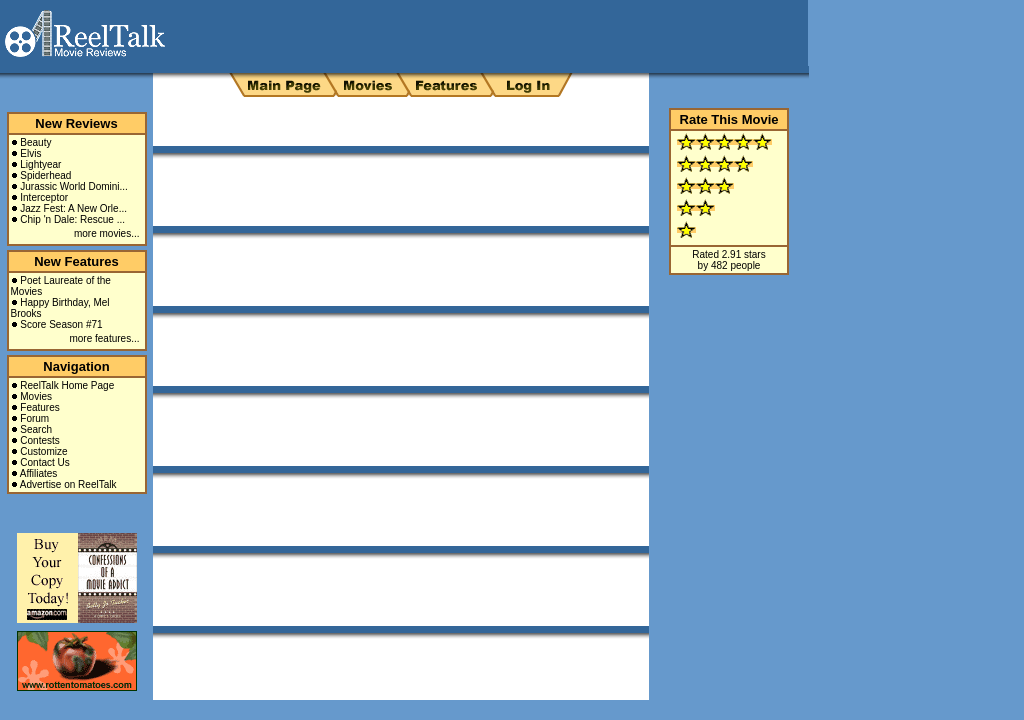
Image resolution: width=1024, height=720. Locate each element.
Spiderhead (45, 175)
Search (36, 429)
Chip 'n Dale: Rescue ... (72, 219)
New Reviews (76, 123)
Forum (34, 418)
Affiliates (39, 473)
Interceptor (44, 197)
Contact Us (44, 462)
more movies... (107, 233)
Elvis (30, 153)
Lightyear (40, 164)
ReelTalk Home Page (67, 385)
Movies (36, 396)
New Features (76, 261)
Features (39, 407)
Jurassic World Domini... (74, 186)
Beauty (35, 142)
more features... (104, 338)
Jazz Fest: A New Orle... (73, 208)
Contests (39, 440)
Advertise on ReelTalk (68, 484)
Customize (43, 451)
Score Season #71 (61, 324)
